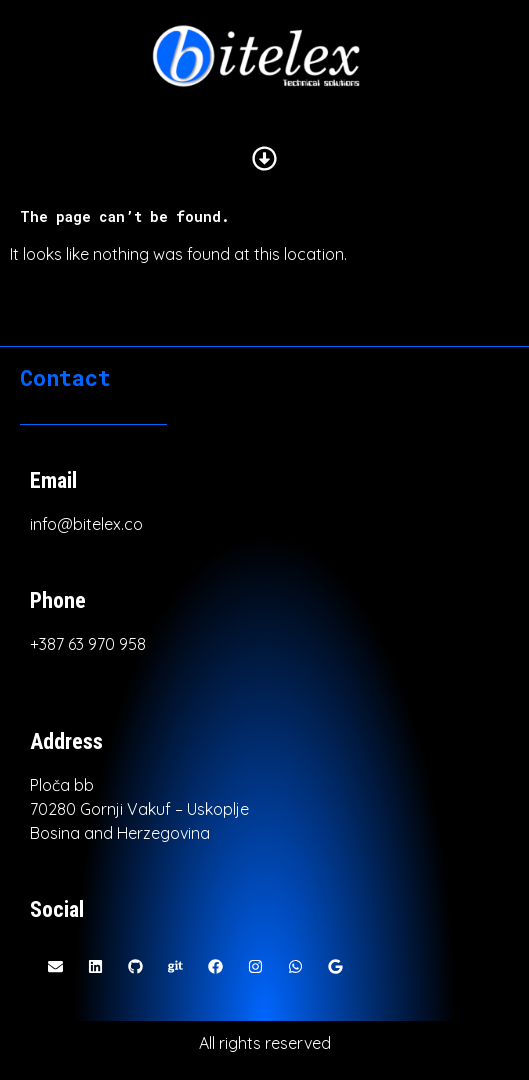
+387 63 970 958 (88, 644)
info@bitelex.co (86, 524)
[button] (264, 159)
